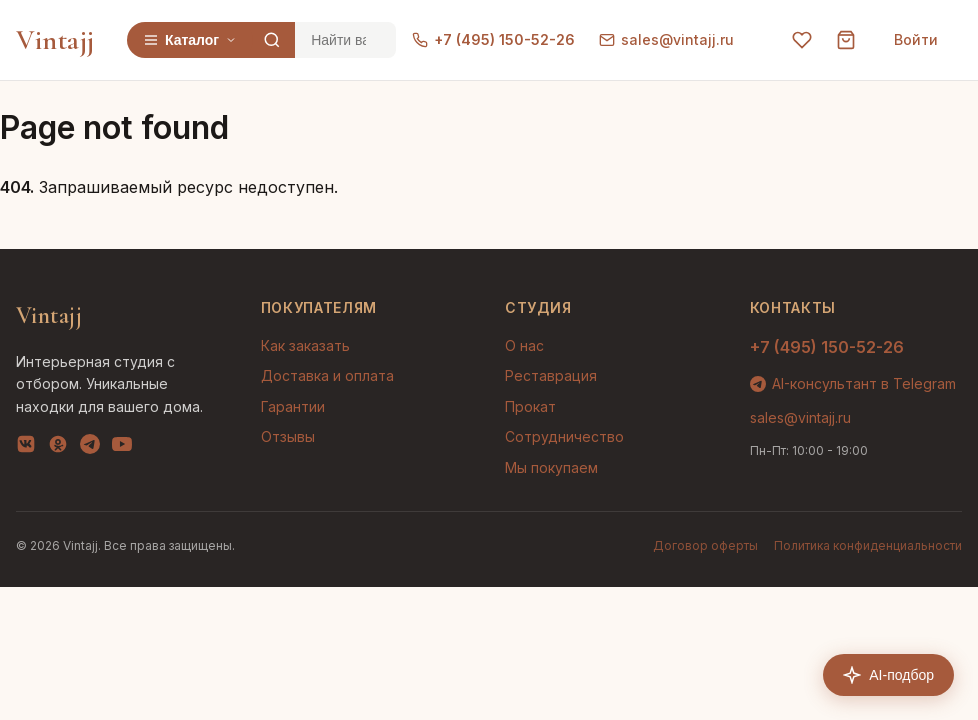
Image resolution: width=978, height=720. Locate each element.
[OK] (58, 448)
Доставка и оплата (327, 375)
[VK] (26, 448)
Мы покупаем (551, 467)
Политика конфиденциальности (868, 545)
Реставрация (551, 375)
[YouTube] (122, 448)
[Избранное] (802, 40)
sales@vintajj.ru (666, 39)
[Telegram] (90, 448)
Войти (916, 39)
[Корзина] (846, 40)
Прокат (530, 406)
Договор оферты (705, 545)
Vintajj (55, 40)
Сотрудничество (564, 436)
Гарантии (293, 406)
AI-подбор (888, 675)
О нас (524, 345)
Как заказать (305, 345)
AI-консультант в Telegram (853, 383)
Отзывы (288, 436)
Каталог (190, 40)
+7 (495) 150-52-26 (493, 39)
